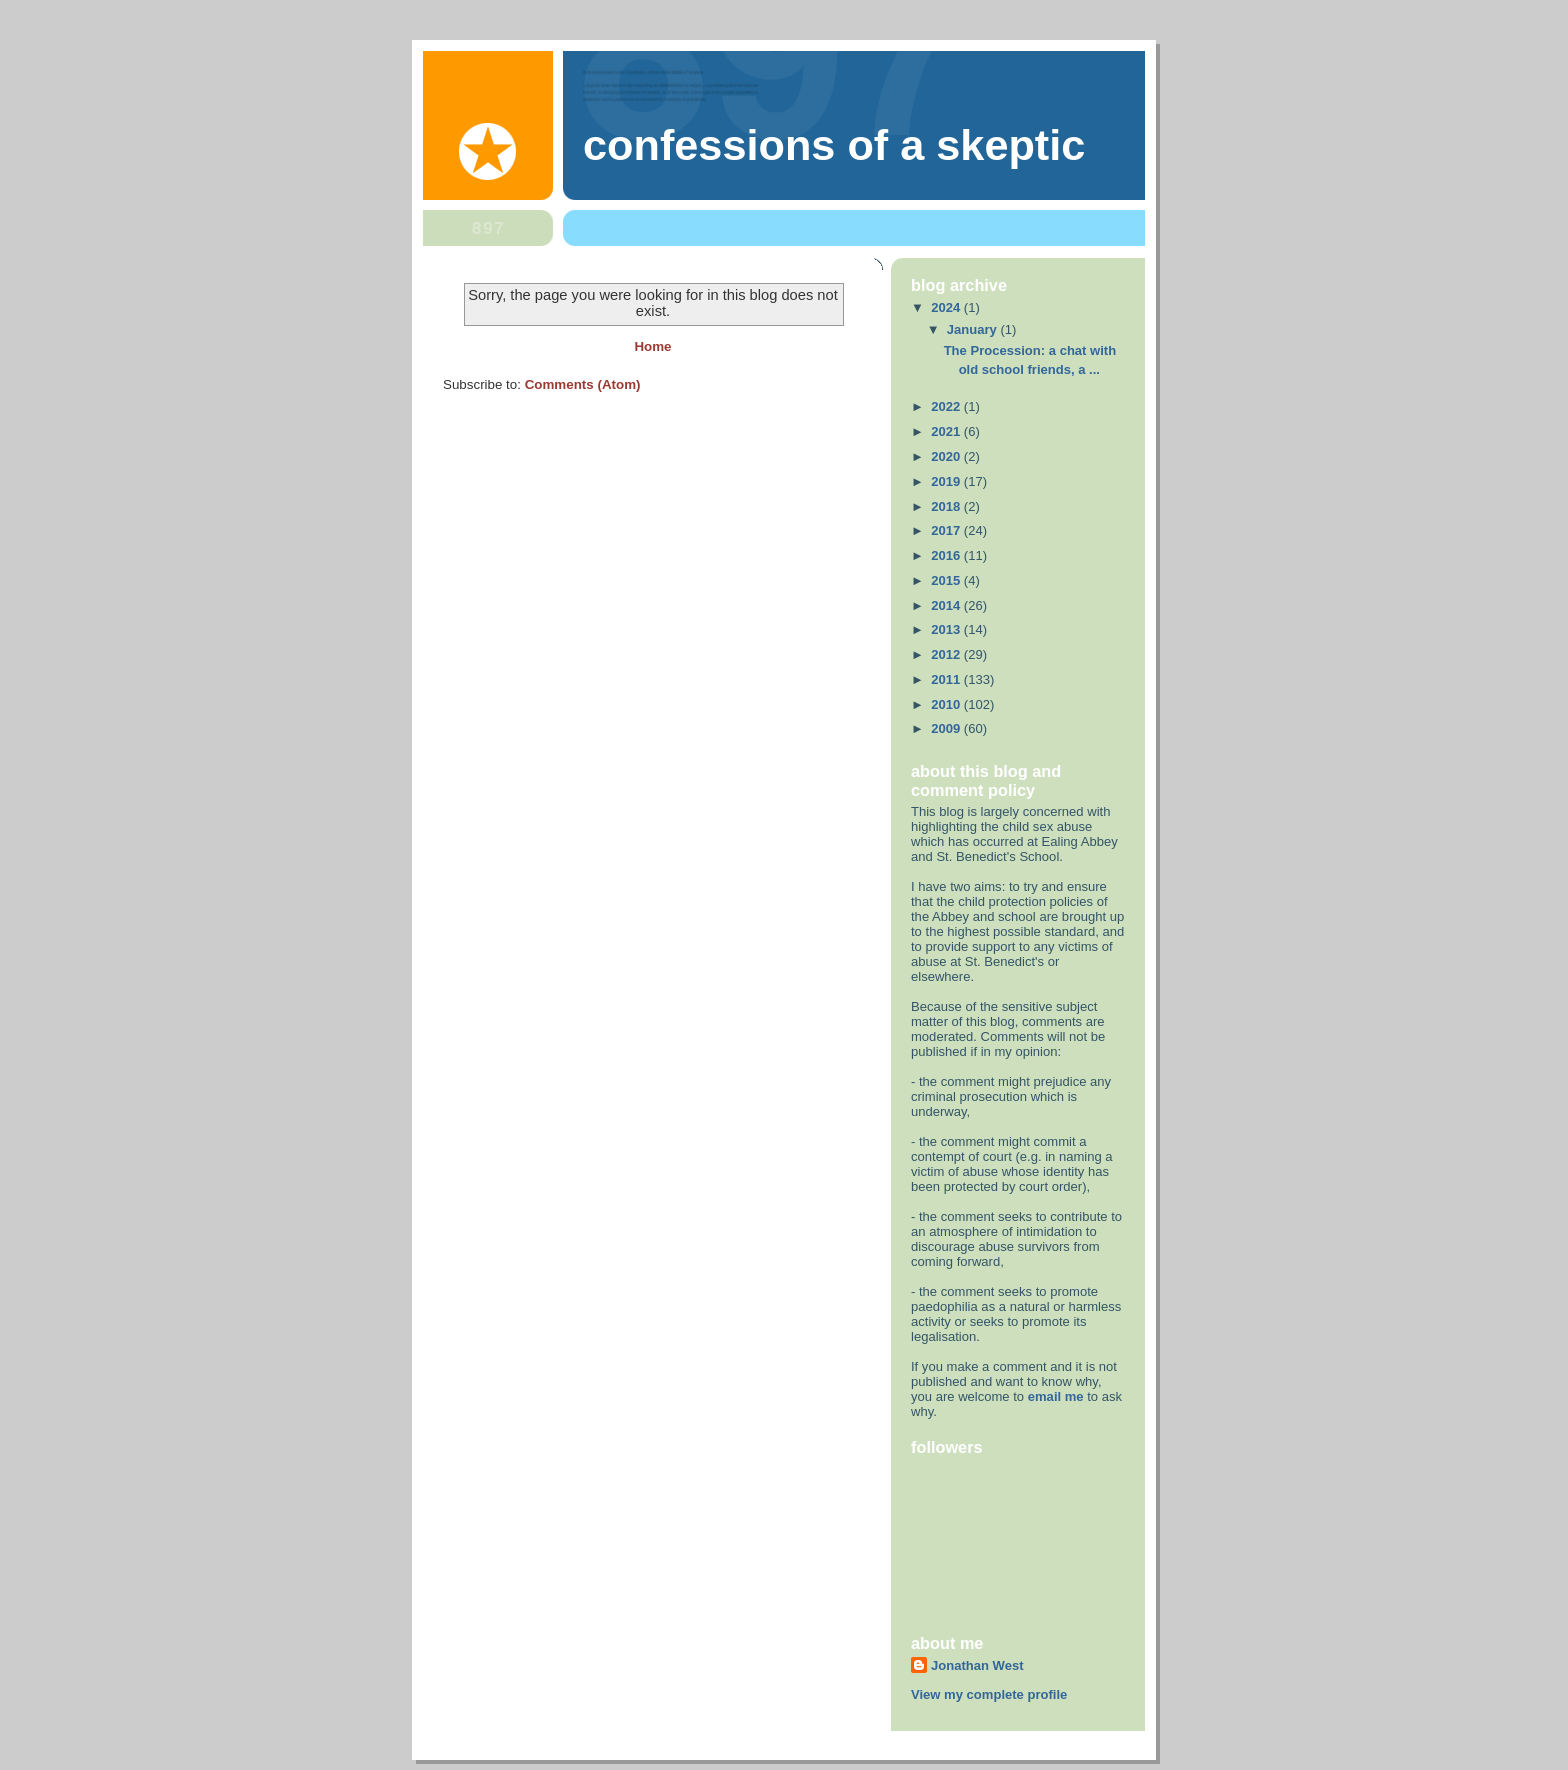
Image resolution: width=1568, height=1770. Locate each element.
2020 (947, 456)
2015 (947, 580)
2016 (947, 555)
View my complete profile (989, 1694)
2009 (947, 728)
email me (1056, 1396)
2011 (947, 679)
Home (652, 346)
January (974, 329)
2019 (947, 481)
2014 (947, 605)
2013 (947, 629)
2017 (947, 530)
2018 (947, 506)
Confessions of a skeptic (834, 145)
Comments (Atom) (583, 384)
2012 (947, 654)
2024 (947, 307)
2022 (947, 406)
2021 (947, 431)
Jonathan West (977, 1665)
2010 (947, 704)
